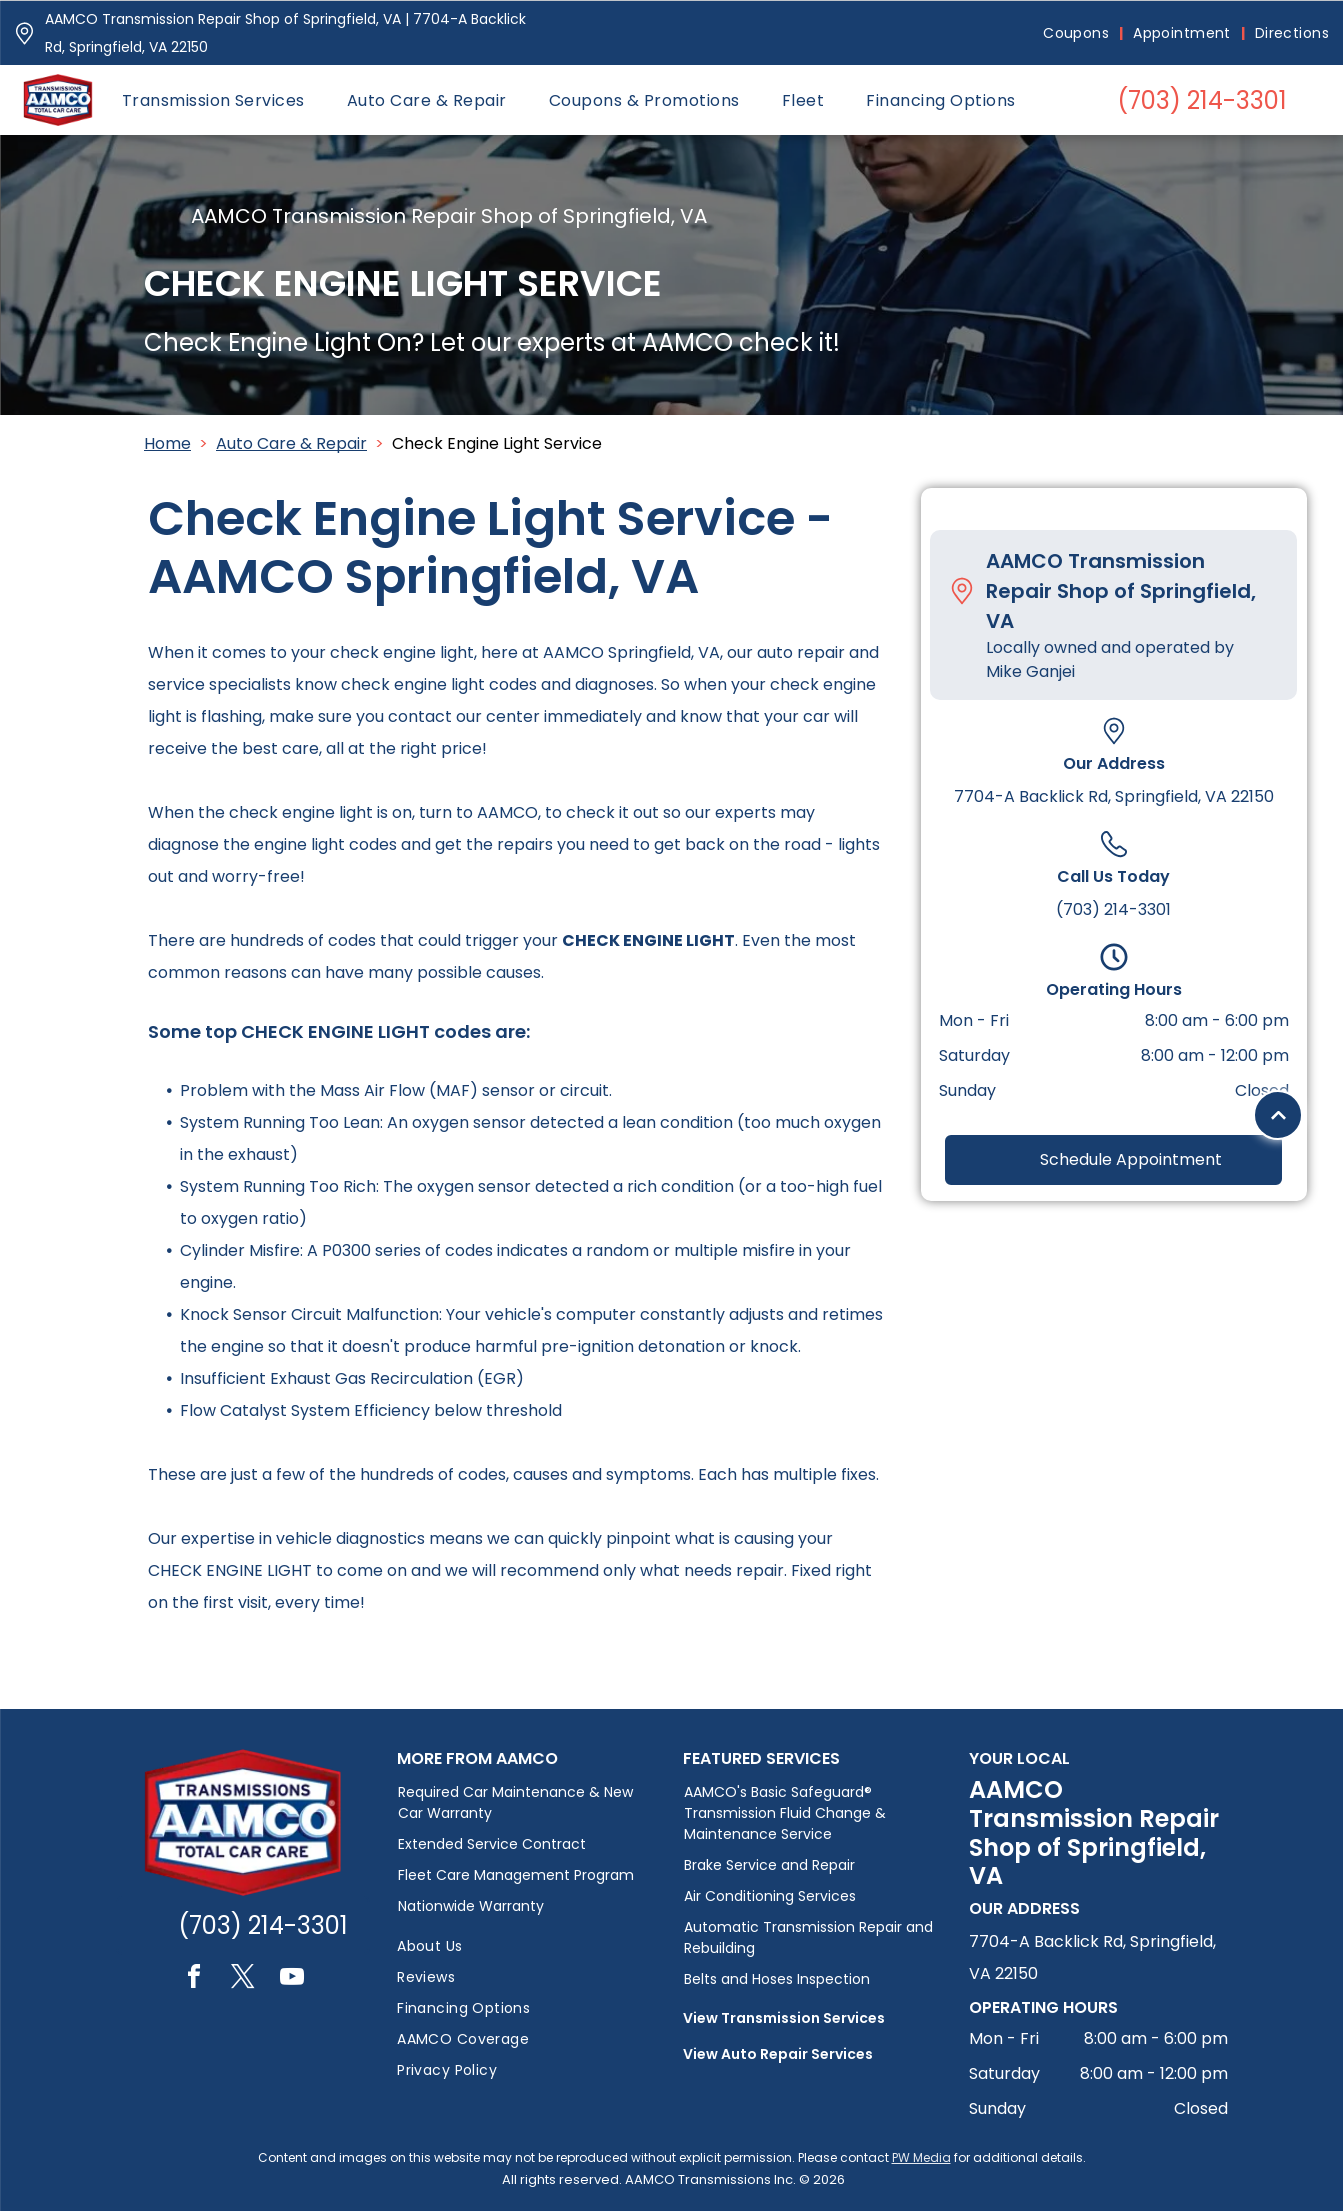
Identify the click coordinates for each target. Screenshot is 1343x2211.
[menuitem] (1078, 33)
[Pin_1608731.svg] (24, 33)
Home (167, 443)
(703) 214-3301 (1113, 909)
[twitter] (243, 1979)
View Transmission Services (784, 2018)
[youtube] (292, 1979)
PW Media (921, 2157)
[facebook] (194, 1979)
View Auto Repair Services (778, 2054)
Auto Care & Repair (291, 443)
